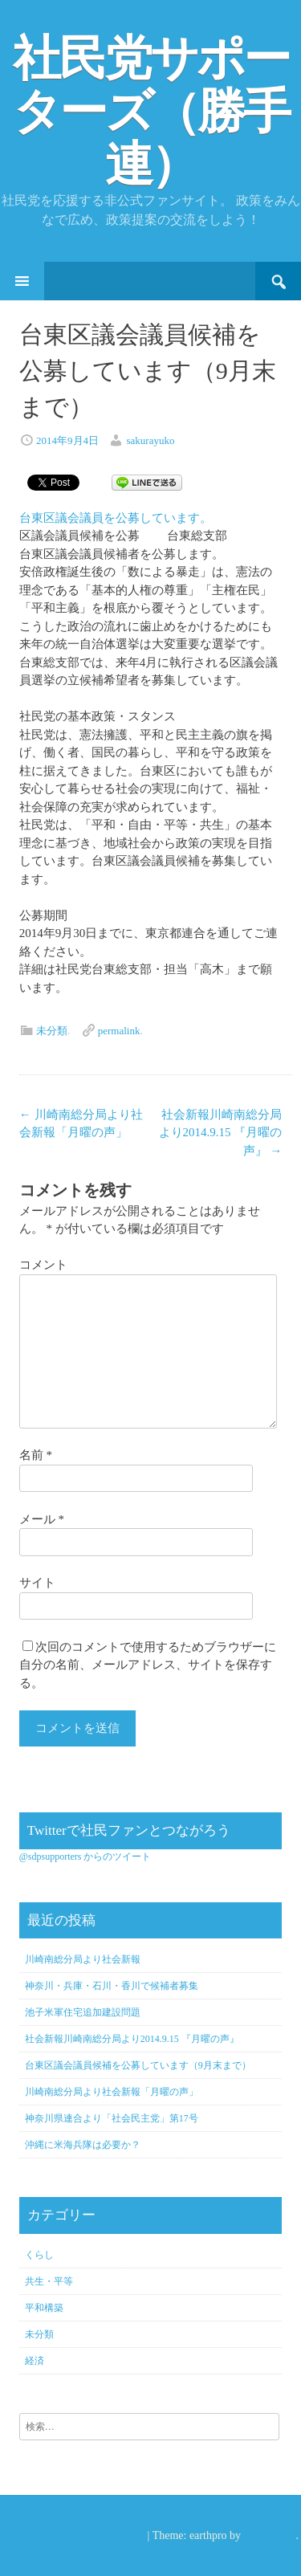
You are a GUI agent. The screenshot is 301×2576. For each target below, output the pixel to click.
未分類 (51, 1031)
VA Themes (269, 2535)
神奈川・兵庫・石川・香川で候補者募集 (111, 1985)
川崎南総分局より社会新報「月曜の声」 (111, 2091)
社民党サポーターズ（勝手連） (151, 111)
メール (41, 1519)
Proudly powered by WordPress (73, 2535)
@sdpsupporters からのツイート (85, 1856)
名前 (35, 1455)
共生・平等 (49, 2281)
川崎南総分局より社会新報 (82, 1959)
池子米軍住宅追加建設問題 (82, 2012)
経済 (34, 2360)
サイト (37, 1582)
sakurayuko (151, 440)
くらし (39, 2254)
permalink (119, 1031)
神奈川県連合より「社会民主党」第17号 (111, 2118)
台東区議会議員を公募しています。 (115, 518)
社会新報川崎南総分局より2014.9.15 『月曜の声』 (221, 1132)
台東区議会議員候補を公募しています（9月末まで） (138, 2065)
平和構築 (44, 2307)
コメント (43, 1264)
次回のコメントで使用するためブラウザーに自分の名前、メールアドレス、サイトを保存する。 (147, 1665)
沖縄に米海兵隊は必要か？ (82, 2144)
